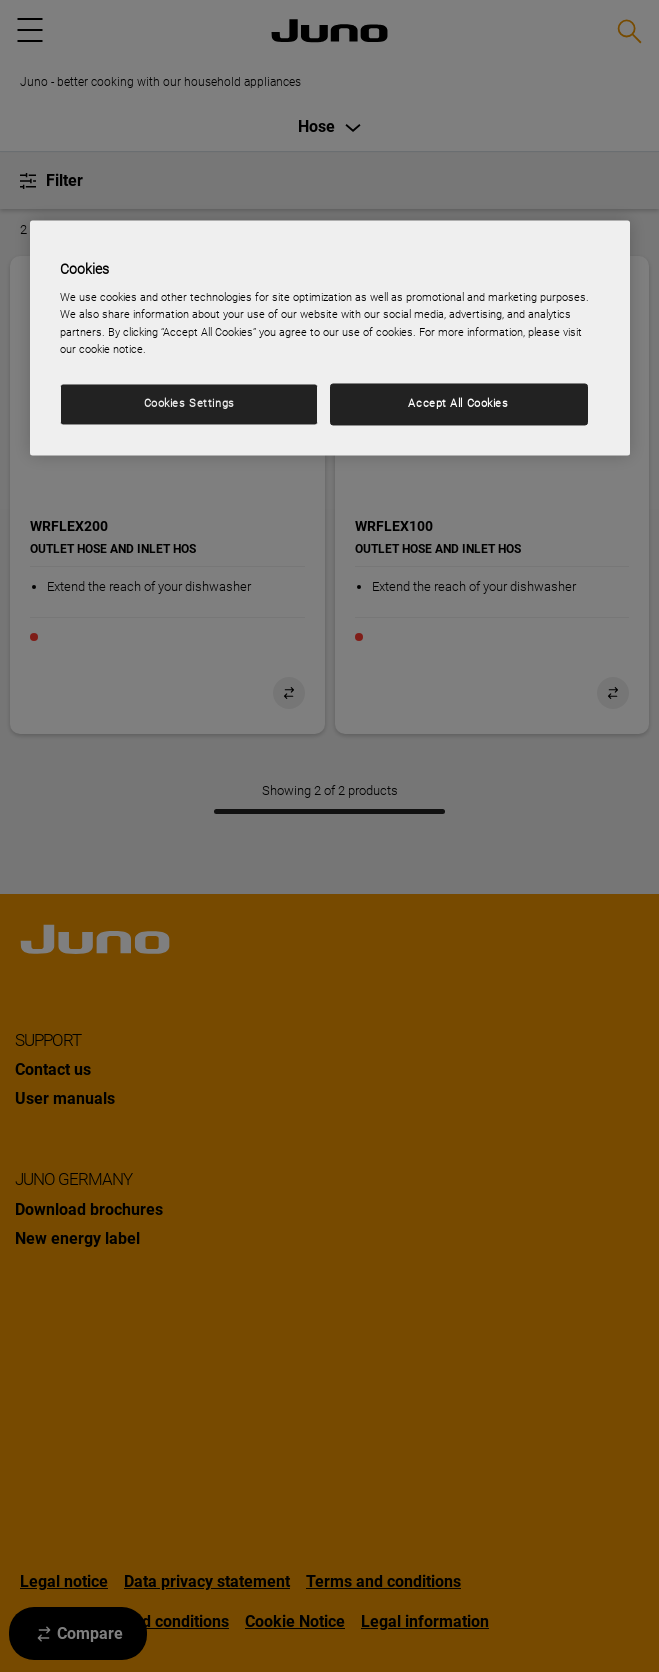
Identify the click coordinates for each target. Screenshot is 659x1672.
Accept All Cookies (458, 403)
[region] (330, 337)
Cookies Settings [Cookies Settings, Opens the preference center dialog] (189, 403)
